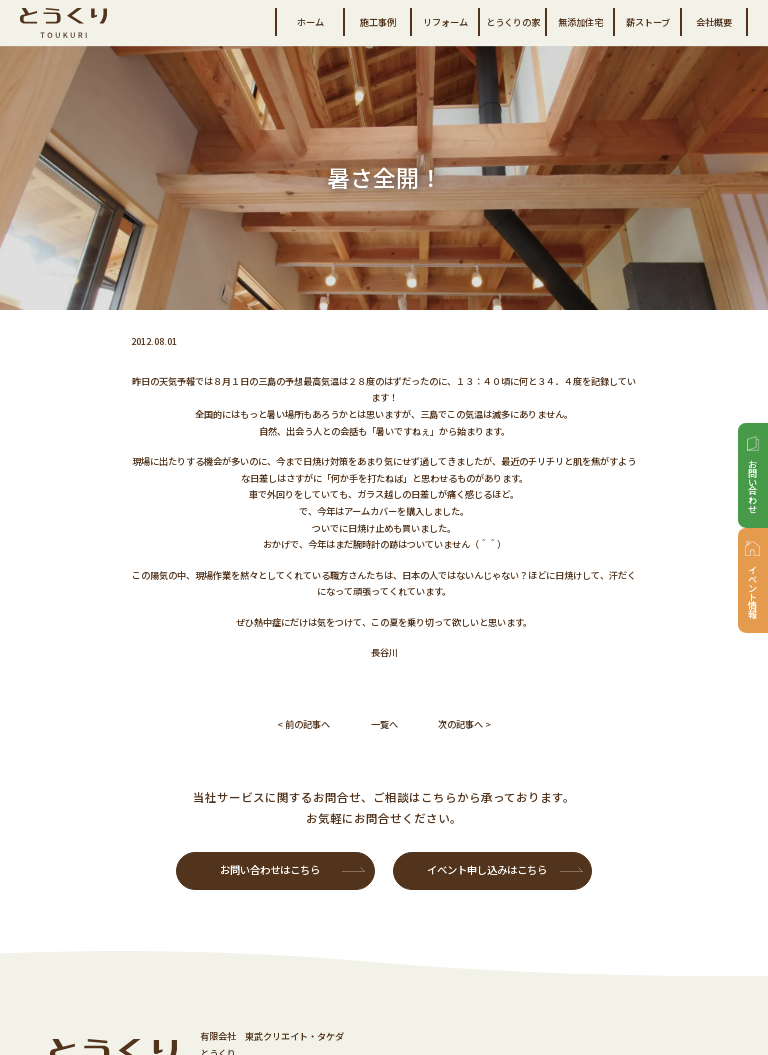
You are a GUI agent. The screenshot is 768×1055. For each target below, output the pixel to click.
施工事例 (378, 22)
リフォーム (445, 22)
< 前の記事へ (303, 724)
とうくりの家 (513, 22)
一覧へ (384, 724)
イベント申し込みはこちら (487, 869)
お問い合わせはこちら (270, 869)
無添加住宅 (580, 22)
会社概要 (714, 22)
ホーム (310, 22)
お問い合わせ (753, 486)
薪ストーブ (648, 22)
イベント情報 (753, 591)
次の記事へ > (464, 724)
